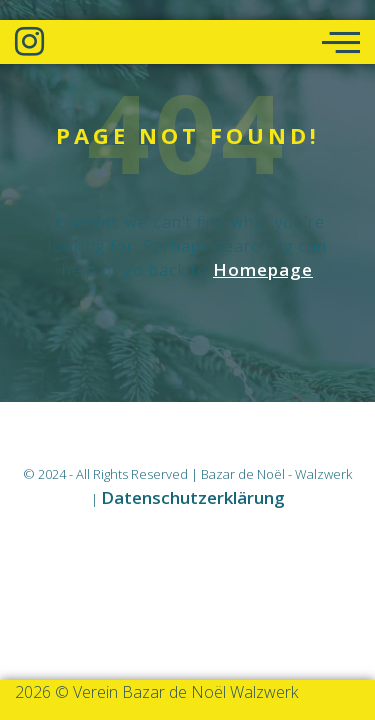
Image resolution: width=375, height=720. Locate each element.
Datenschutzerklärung (193, 497)
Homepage (263, 269)
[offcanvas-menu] (341, 43)
